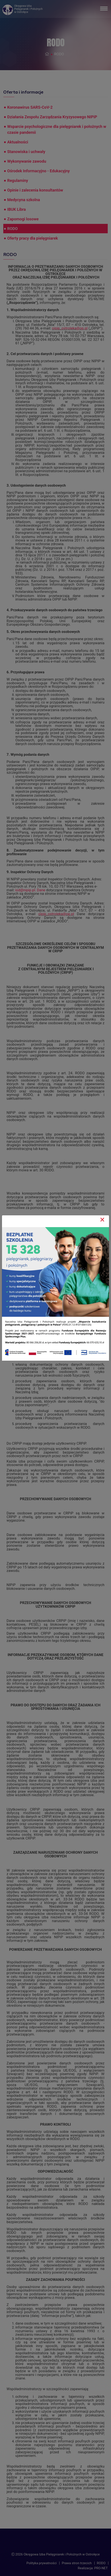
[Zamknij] (102, 1219)
